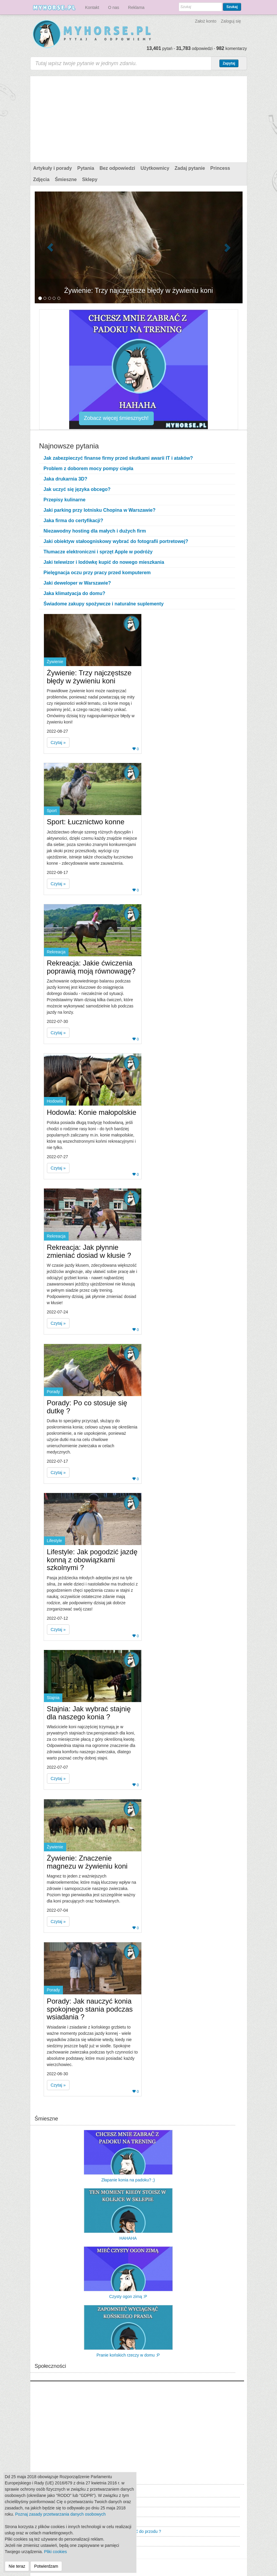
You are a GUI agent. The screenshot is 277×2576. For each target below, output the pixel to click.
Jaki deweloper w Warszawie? (77, 582)
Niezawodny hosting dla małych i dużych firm (95, 530)
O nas (113, 7)
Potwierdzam (46, 2566)
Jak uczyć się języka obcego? (77, 489)
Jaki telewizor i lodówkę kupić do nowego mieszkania (104, 562)
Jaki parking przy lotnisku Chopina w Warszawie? (100, 510)
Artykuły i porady (52, 168)
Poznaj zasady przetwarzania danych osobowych (60, 2514)
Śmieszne (66, 179)
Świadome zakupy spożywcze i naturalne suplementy (104, 603)
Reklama (136, 7)
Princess (220, 168)
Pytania (85, 168)
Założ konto (205, 21)
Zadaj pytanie (190, 168)
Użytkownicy (154, 168)
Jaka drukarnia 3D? (66, 478)
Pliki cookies (55, 2551)
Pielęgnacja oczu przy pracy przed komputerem (97, 572)
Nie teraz (17, 2566)
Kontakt (92, 7)
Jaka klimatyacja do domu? (74, 593)
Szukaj (232, 7)
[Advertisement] (138, 117)
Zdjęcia (41, 179)
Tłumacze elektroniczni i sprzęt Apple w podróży (98, 551)
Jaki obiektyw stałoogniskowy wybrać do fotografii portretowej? (116, 541)
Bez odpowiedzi (117, 168)
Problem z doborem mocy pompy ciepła (88, 468)
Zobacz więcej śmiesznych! (116, 418)
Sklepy (89, 179)
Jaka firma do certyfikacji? (73, 520)
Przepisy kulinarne (65, 499)
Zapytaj (229, 63)
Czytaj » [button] (58, 742)
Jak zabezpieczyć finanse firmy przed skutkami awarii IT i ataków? (118, 458)
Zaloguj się (231, 21)
